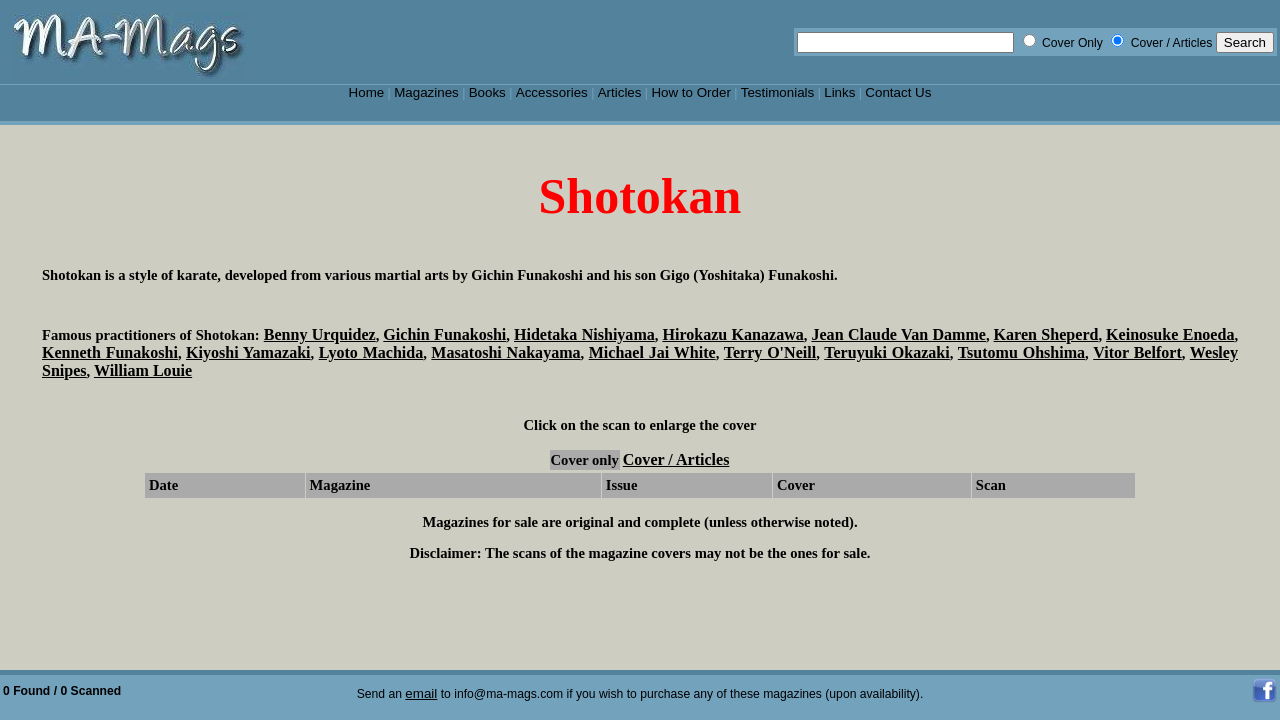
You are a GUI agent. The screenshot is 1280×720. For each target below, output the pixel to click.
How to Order (690, 92)
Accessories (552, 92)
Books (487, 92)
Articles (620, 92)
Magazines (426, 92)
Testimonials (778, 92)
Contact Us (898, 92)
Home (367, 92)
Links (839, 92)
